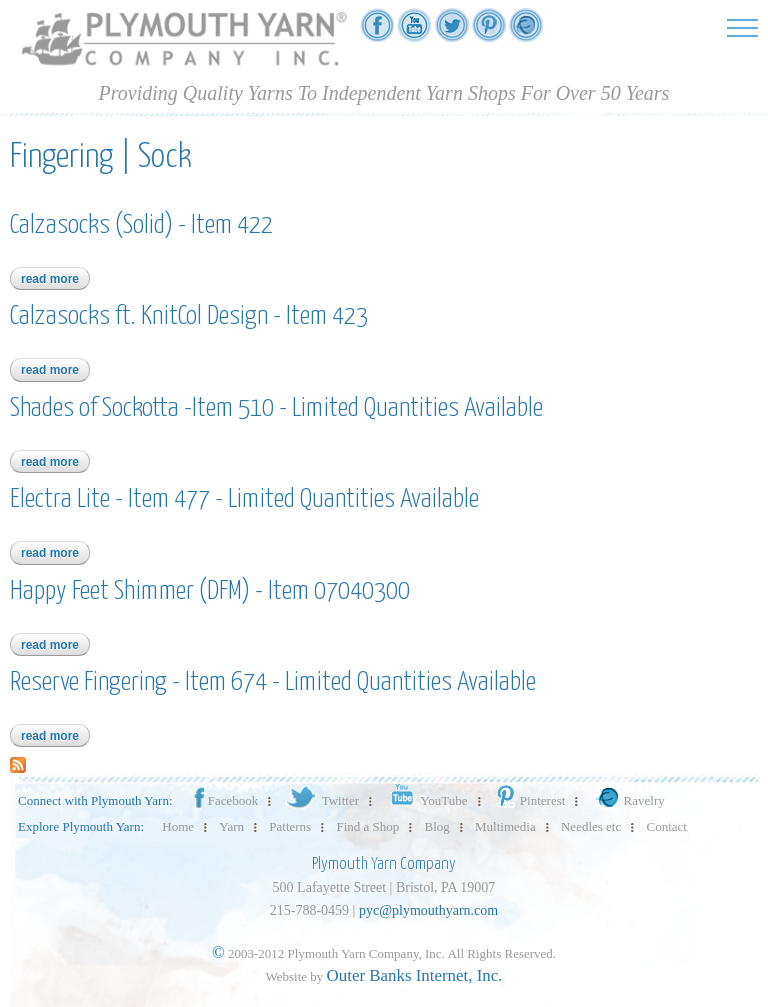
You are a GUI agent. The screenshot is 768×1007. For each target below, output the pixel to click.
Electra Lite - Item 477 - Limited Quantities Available (244, 499)
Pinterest (529, 800)
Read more (55, 279)
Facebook (225, 800)
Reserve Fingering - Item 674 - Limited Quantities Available (273, 682)
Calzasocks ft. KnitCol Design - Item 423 (189, 316)
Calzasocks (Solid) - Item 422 (141, 225)
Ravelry (628, 800)
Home (178, 826)
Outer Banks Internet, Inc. (415, 975)
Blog (437, 826)
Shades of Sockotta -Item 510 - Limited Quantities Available (276, 408)
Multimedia (505, 826)
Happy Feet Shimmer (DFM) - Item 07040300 (210, 591)
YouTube (425, 800)
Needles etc (591, 826)
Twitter (321, 800)
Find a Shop (367, 826)
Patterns (290, 826)
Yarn (231, 826)
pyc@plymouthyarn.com (428, 910)
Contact (667, 826)
